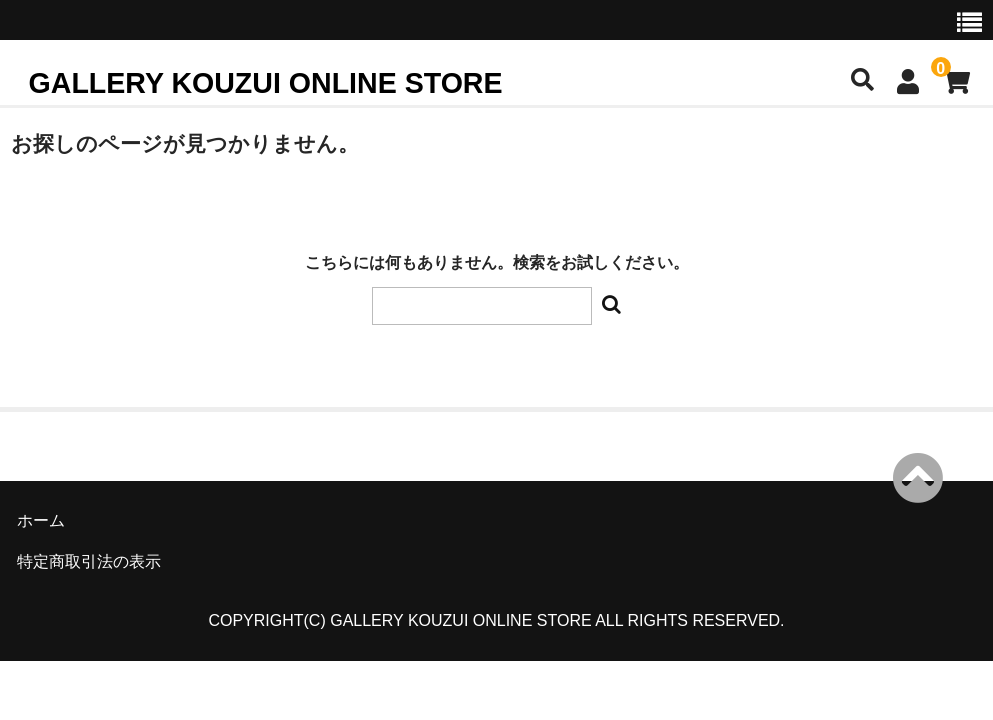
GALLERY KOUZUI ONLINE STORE (266, 83)
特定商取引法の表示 (89, 561)
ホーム (41, 520)
